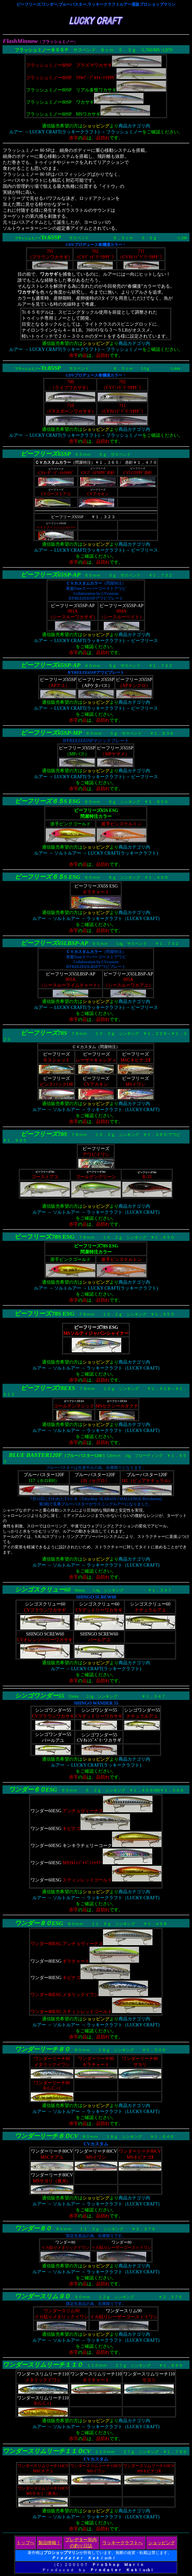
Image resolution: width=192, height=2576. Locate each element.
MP (77, 732)
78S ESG (63, 1236)
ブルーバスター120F (84, 1455)
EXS (69, 1388)
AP (76, 574)
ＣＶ (76, 1047)
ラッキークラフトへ (122, 2542)
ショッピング (161, 2542)
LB (68, 943)
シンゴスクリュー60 (42, 1589)
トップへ (25, 2542)
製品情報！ (49, 2542)
